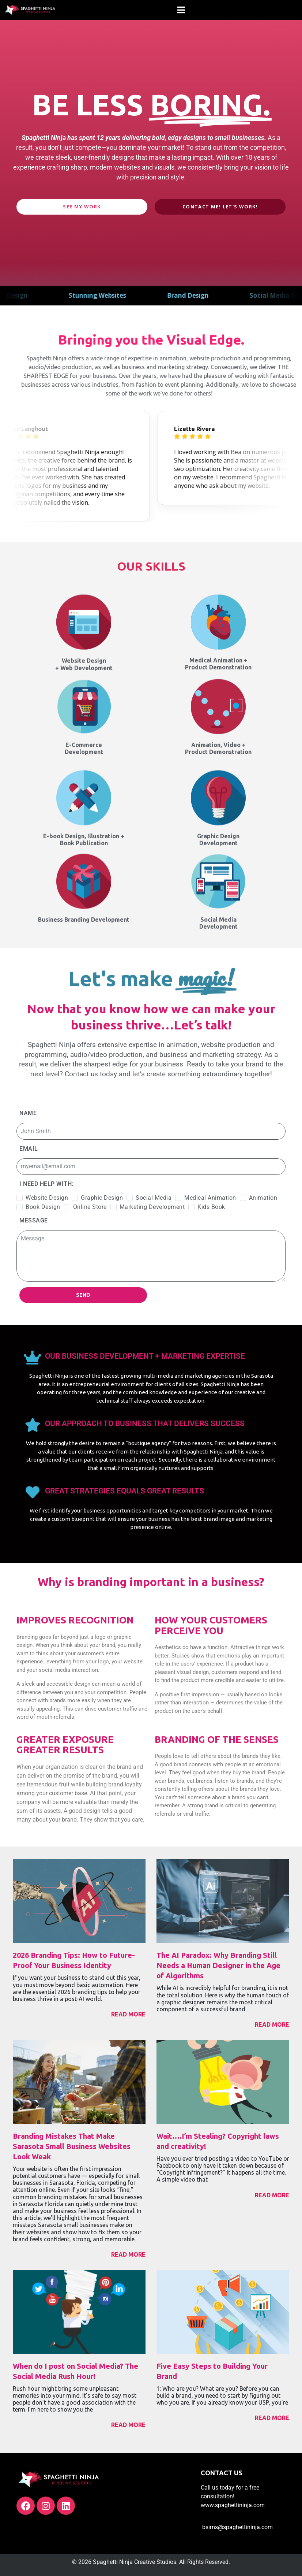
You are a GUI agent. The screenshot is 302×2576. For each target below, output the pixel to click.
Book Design (43, 1206)
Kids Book (211, 1206)
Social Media (153, 1197)
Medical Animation (210, 1197)
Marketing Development (152, 1206)
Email (28, 1148)
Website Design (47, 1197)
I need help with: (46, 1183)
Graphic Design (102, 1197)
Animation (263, 1197)
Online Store (90, 1206)
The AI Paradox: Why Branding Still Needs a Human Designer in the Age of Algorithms (218, 1965)
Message (33, 1220)
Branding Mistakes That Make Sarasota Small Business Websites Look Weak (72, 2146)
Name (28, 1113)
